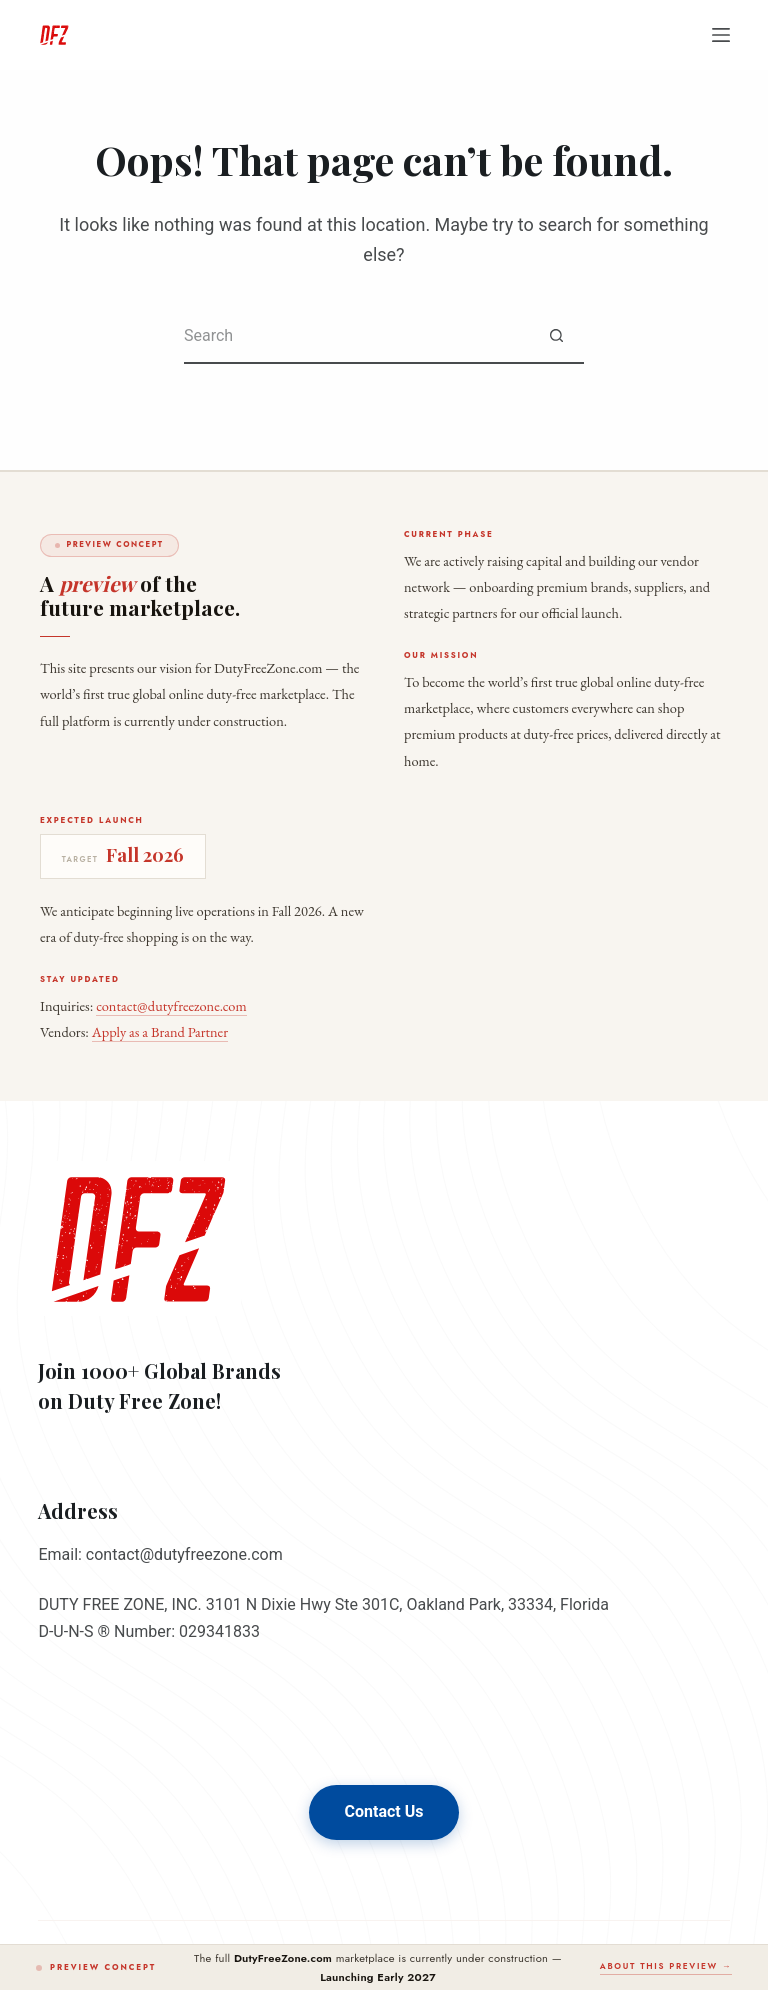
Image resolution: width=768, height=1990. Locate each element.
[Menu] (721, 35)
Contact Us (384, 1811)
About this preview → (666, 1966)
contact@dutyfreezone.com (171, 1005)
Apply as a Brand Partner (160, 1031)
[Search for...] (356, 336)
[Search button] (556, 336)
